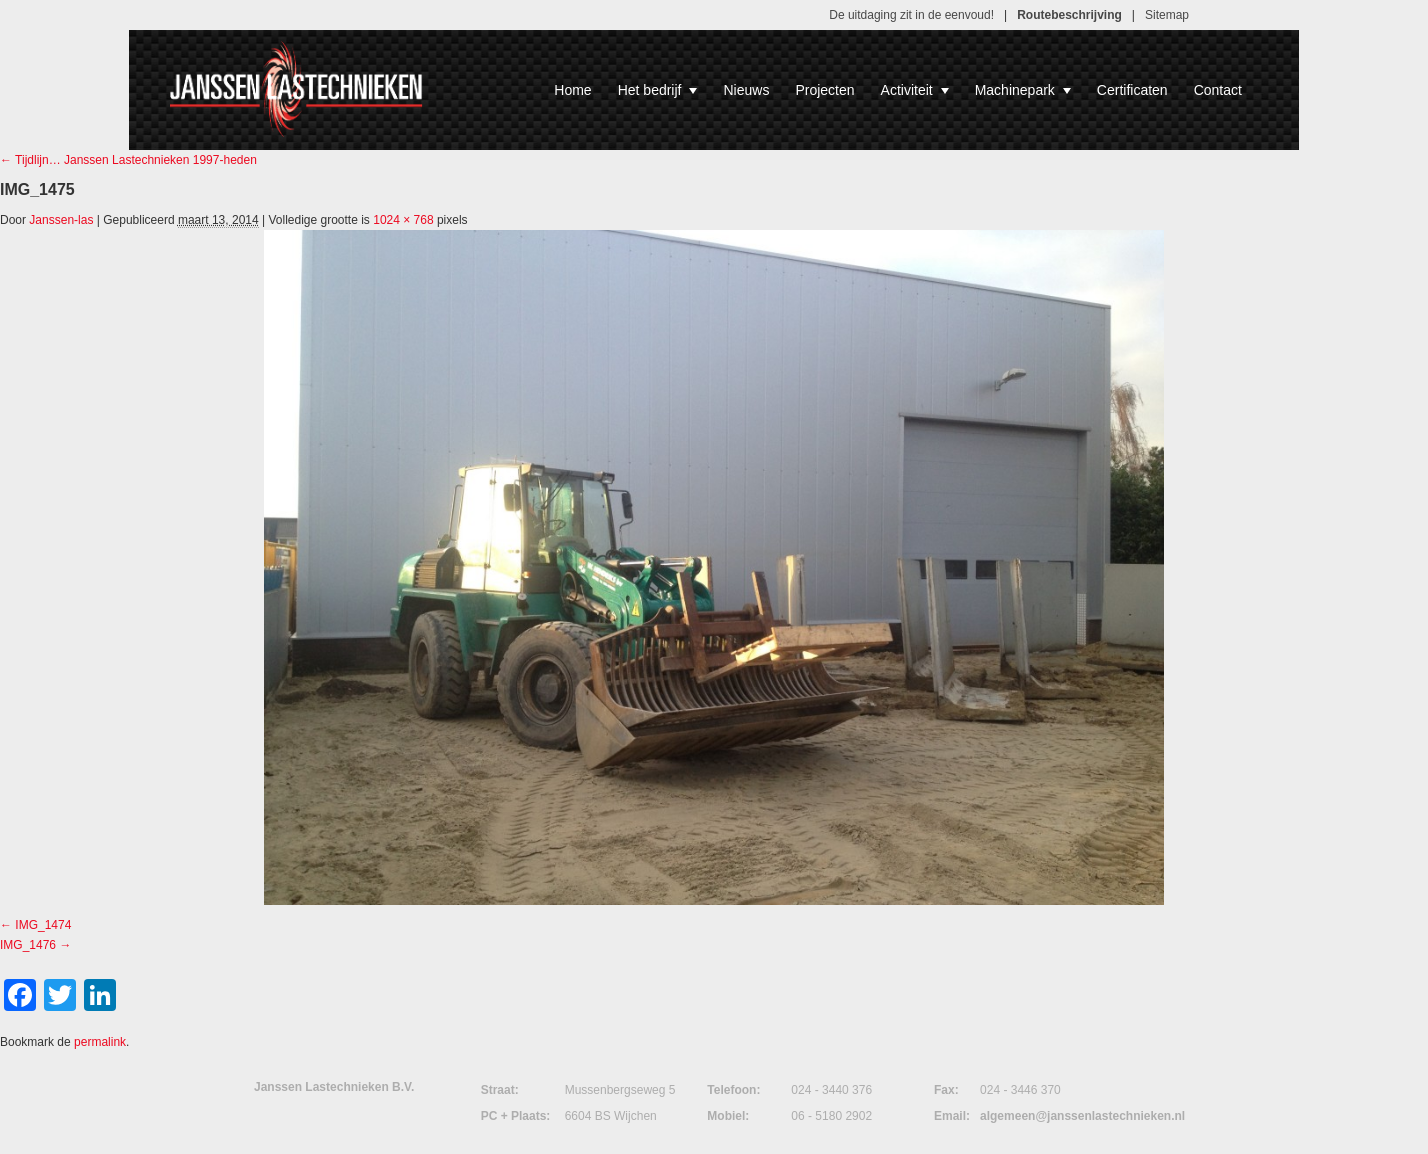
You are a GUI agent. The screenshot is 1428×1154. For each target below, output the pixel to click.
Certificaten (1132, 90)
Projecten (824, 90)
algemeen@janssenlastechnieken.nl (1082, 1116)
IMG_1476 (28, 945)
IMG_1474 (43, 925)
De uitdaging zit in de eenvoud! (911, 15)
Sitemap (1167, 15)
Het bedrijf (658, 90)
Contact (1218, 90)
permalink (100, 1042)
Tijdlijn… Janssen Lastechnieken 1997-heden (128, 160)
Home (572, 90)
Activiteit (915, 90)
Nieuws (746, 90)
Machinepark (1023, 90)
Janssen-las (61, 220)
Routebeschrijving (1069, 15)
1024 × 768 (403, 220)
